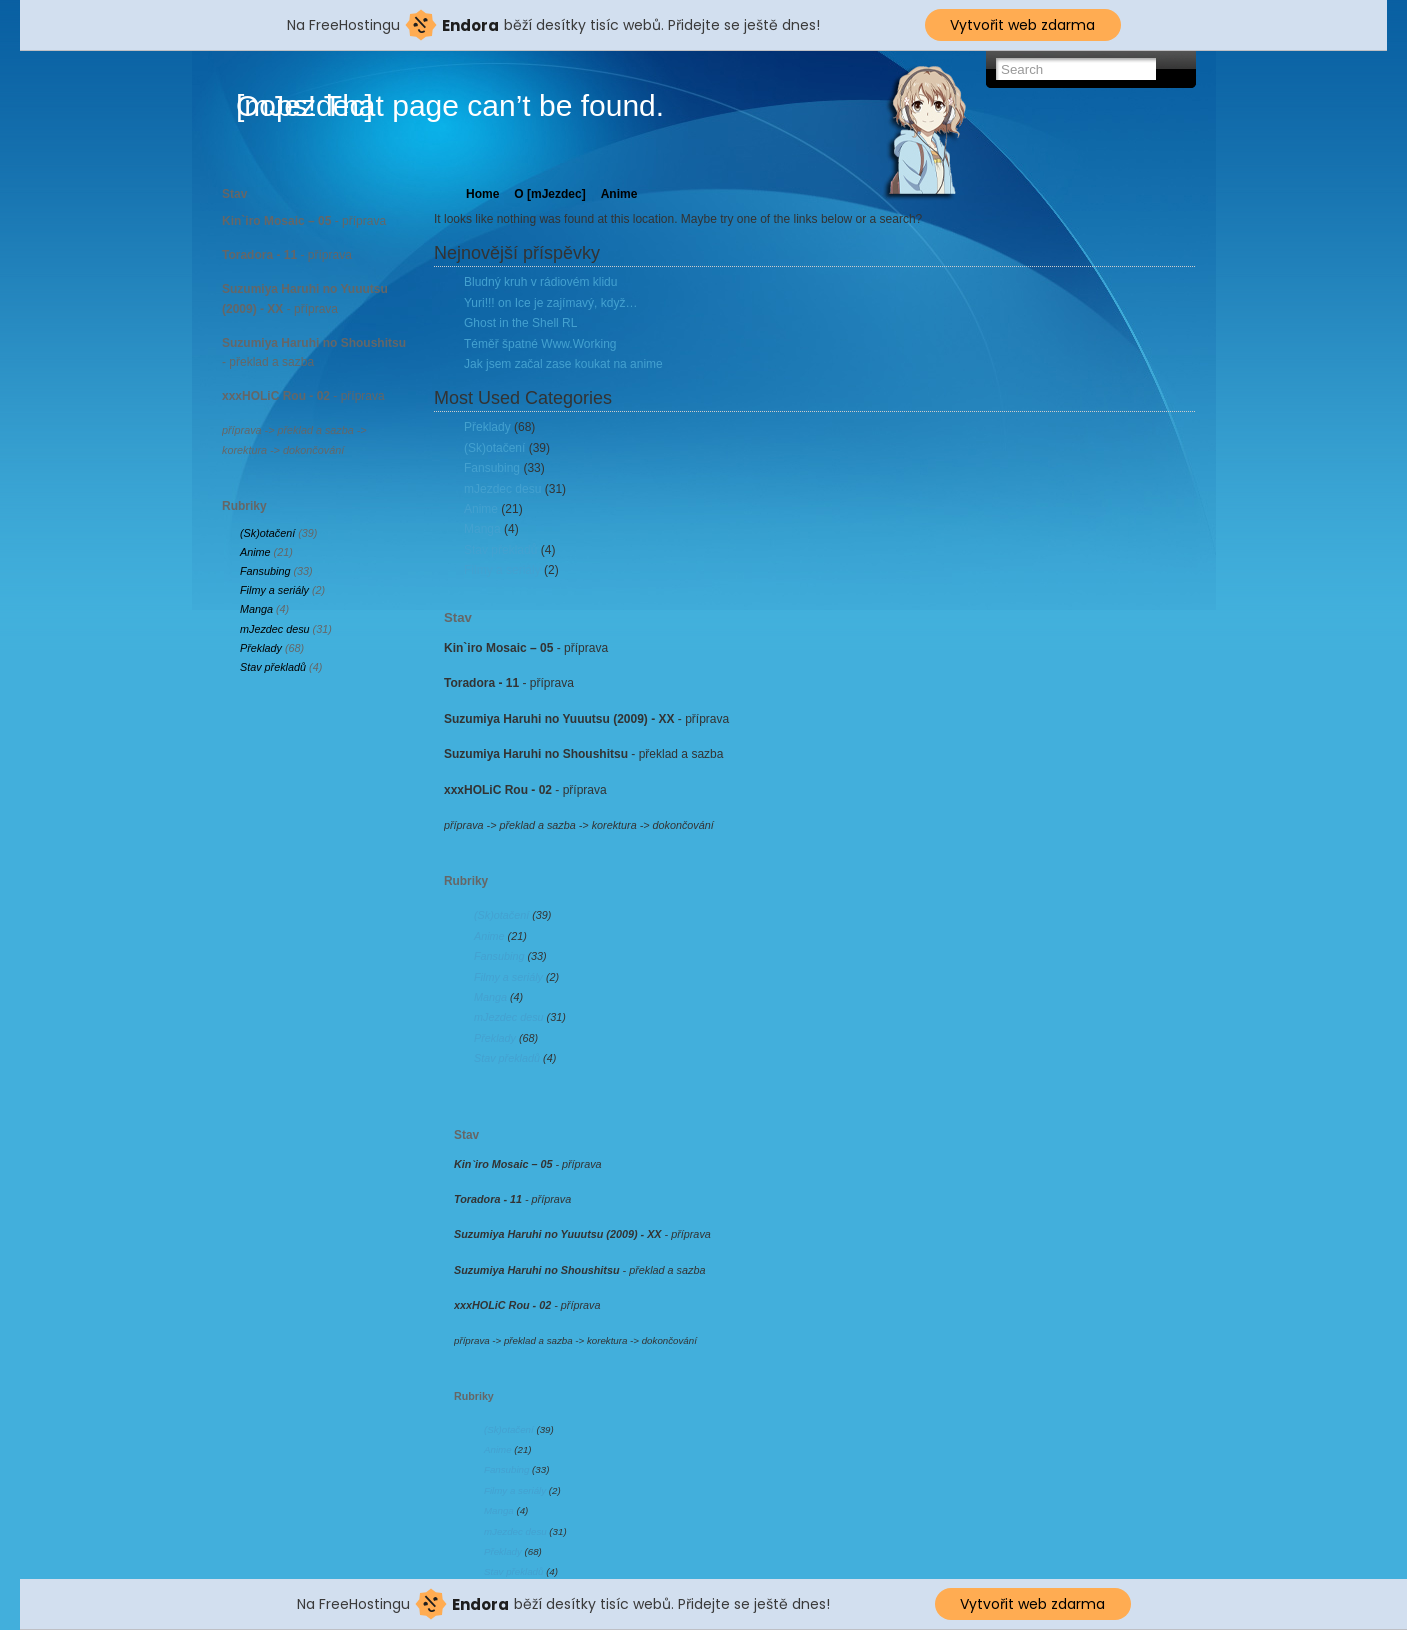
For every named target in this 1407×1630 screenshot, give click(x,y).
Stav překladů (273, 667)
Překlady (261, 648)
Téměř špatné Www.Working (540, 344)
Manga (256, 609)
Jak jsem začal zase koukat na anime (563, 364)
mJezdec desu (275, 629)
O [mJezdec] (549, 194)
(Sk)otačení (267, 533)
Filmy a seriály (274, 590)
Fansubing (265, 571)
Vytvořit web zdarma (1022, 25)
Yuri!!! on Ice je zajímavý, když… (550, 303)
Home (482, 194)
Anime (255, 552)
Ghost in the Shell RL (520, 323)
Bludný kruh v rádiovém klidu (540, 282)
